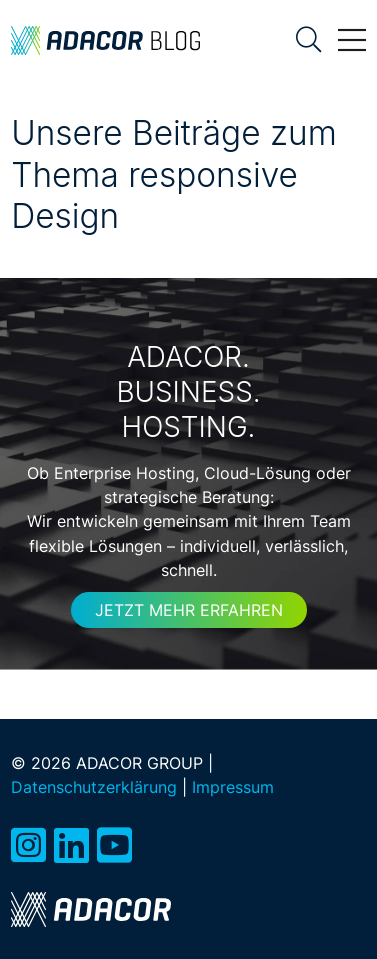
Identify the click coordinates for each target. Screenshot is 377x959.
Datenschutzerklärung (94, 787)
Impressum (233, 787)
